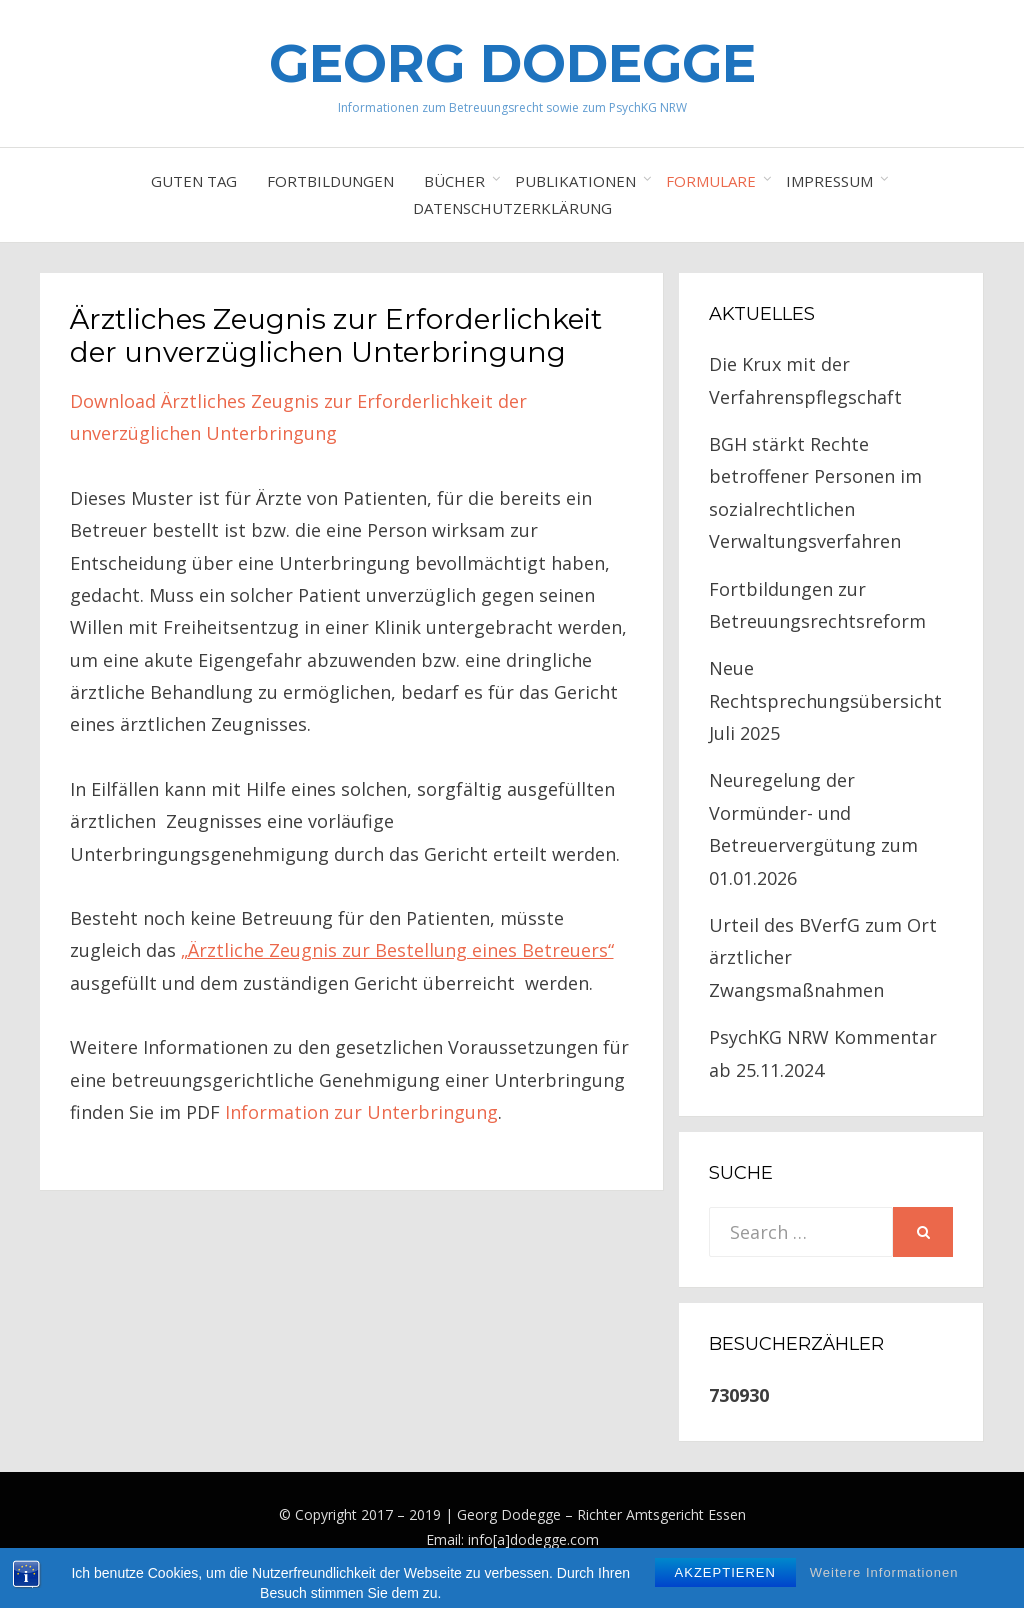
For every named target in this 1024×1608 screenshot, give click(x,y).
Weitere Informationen (884, 1584)
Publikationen (575, 181)
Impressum (829, 181)
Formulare (711, 181)
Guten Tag (194, 181)
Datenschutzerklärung (512, 208)
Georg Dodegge (512, 63)
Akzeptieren (725, 1584)
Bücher (454, 181)
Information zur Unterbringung (361, 1112)
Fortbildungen (330, 181)
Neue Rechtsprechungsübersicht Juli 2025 (825, 700)
